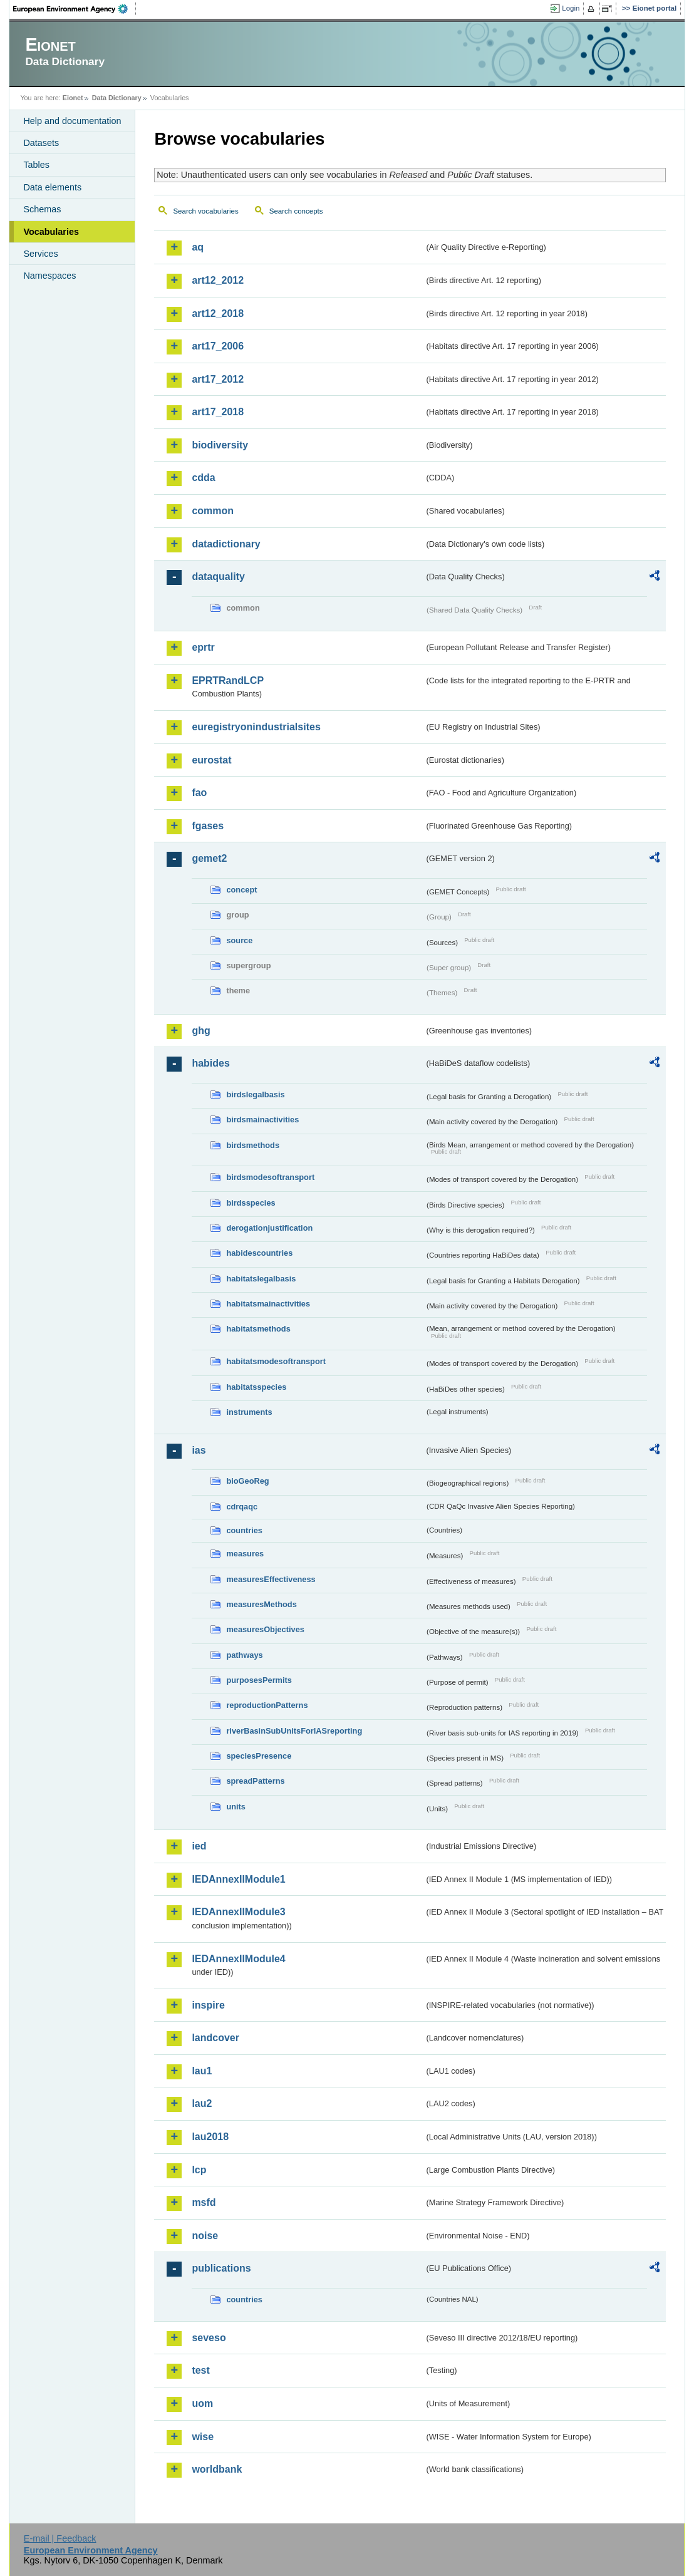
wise (203, 2436)
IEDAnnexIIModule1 (238, 1879)
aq (198, 247)
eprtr (203, 647)
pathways (244, 1655)
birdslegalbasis (255, 1094)
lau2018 (210, 2136)
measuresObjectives (265, 1629)
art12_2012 (218, 280)
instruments (249, 1412)
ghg (201, 1030)
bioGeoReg (247, 1481)
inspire (208, 2005)
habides (210, 1063)
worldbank (217, 2469)
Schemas (42, 209)
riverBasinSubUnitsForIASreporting (294, 1730)
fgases (208, 825)
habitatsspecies (256, 1387)
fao (199, 792)
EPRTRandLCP (228, 680)
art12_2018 (218, 313)
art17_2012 (218, 379)
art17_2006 (218, 346)
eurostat (211, 760)
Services (40, 254)
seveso (208, 2337)
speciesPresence (258, 1756)
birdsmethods (252, 1145)
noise (205, 2235)
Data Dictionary (117, 97)
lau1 (202, 2071)
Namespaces (49, 276)
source (239, 940)
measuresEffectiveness (270, 1579)
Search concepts (296, 211)
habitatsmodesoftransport (276, 1361)
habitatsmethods (258, 1328)
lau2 (202, 2103)
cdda (203, 477)
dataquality (218, 576)
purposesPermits (259, 1680)
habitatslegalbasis (261, 1278)
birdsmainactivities (262, 1119)
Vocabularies (51, 232)
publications (221, 2268)
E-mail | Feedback (60, 2538)
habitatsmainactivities (268, 1303)
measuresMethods (261, 1604)
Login (570, 8)
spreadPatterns (255, 1781)
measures (245, 1553)
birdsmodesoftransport (270, 1177)
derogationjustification (269, 1228)
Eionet (73, 97)
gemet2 (209, 858)
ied (199, 1846)
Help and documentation (72, 121)
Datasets (41, 143)
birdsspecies (250, 1203)
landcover (215, 2037)
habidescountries (259, 1253)
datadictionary (226, 544)
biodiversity (220, 445)
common (213, 510)
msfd (203, 2202)
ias (198, 1450)
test (200, 2370)
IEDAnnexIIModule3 (238, 1911)
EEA (74, 9)
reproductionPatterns (267, 1705)
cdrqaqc (241, 1506)
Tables (36, 165)
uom (202, 2403)
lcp (199, 2170)
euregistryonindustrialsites (256, 727)
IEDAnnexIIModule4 (238, 1958)
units (236, 1806)
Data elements (52, 187)
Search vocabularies (205, 211)
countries (244, 1530)
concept (241, 889)
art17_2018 (218, 411)
